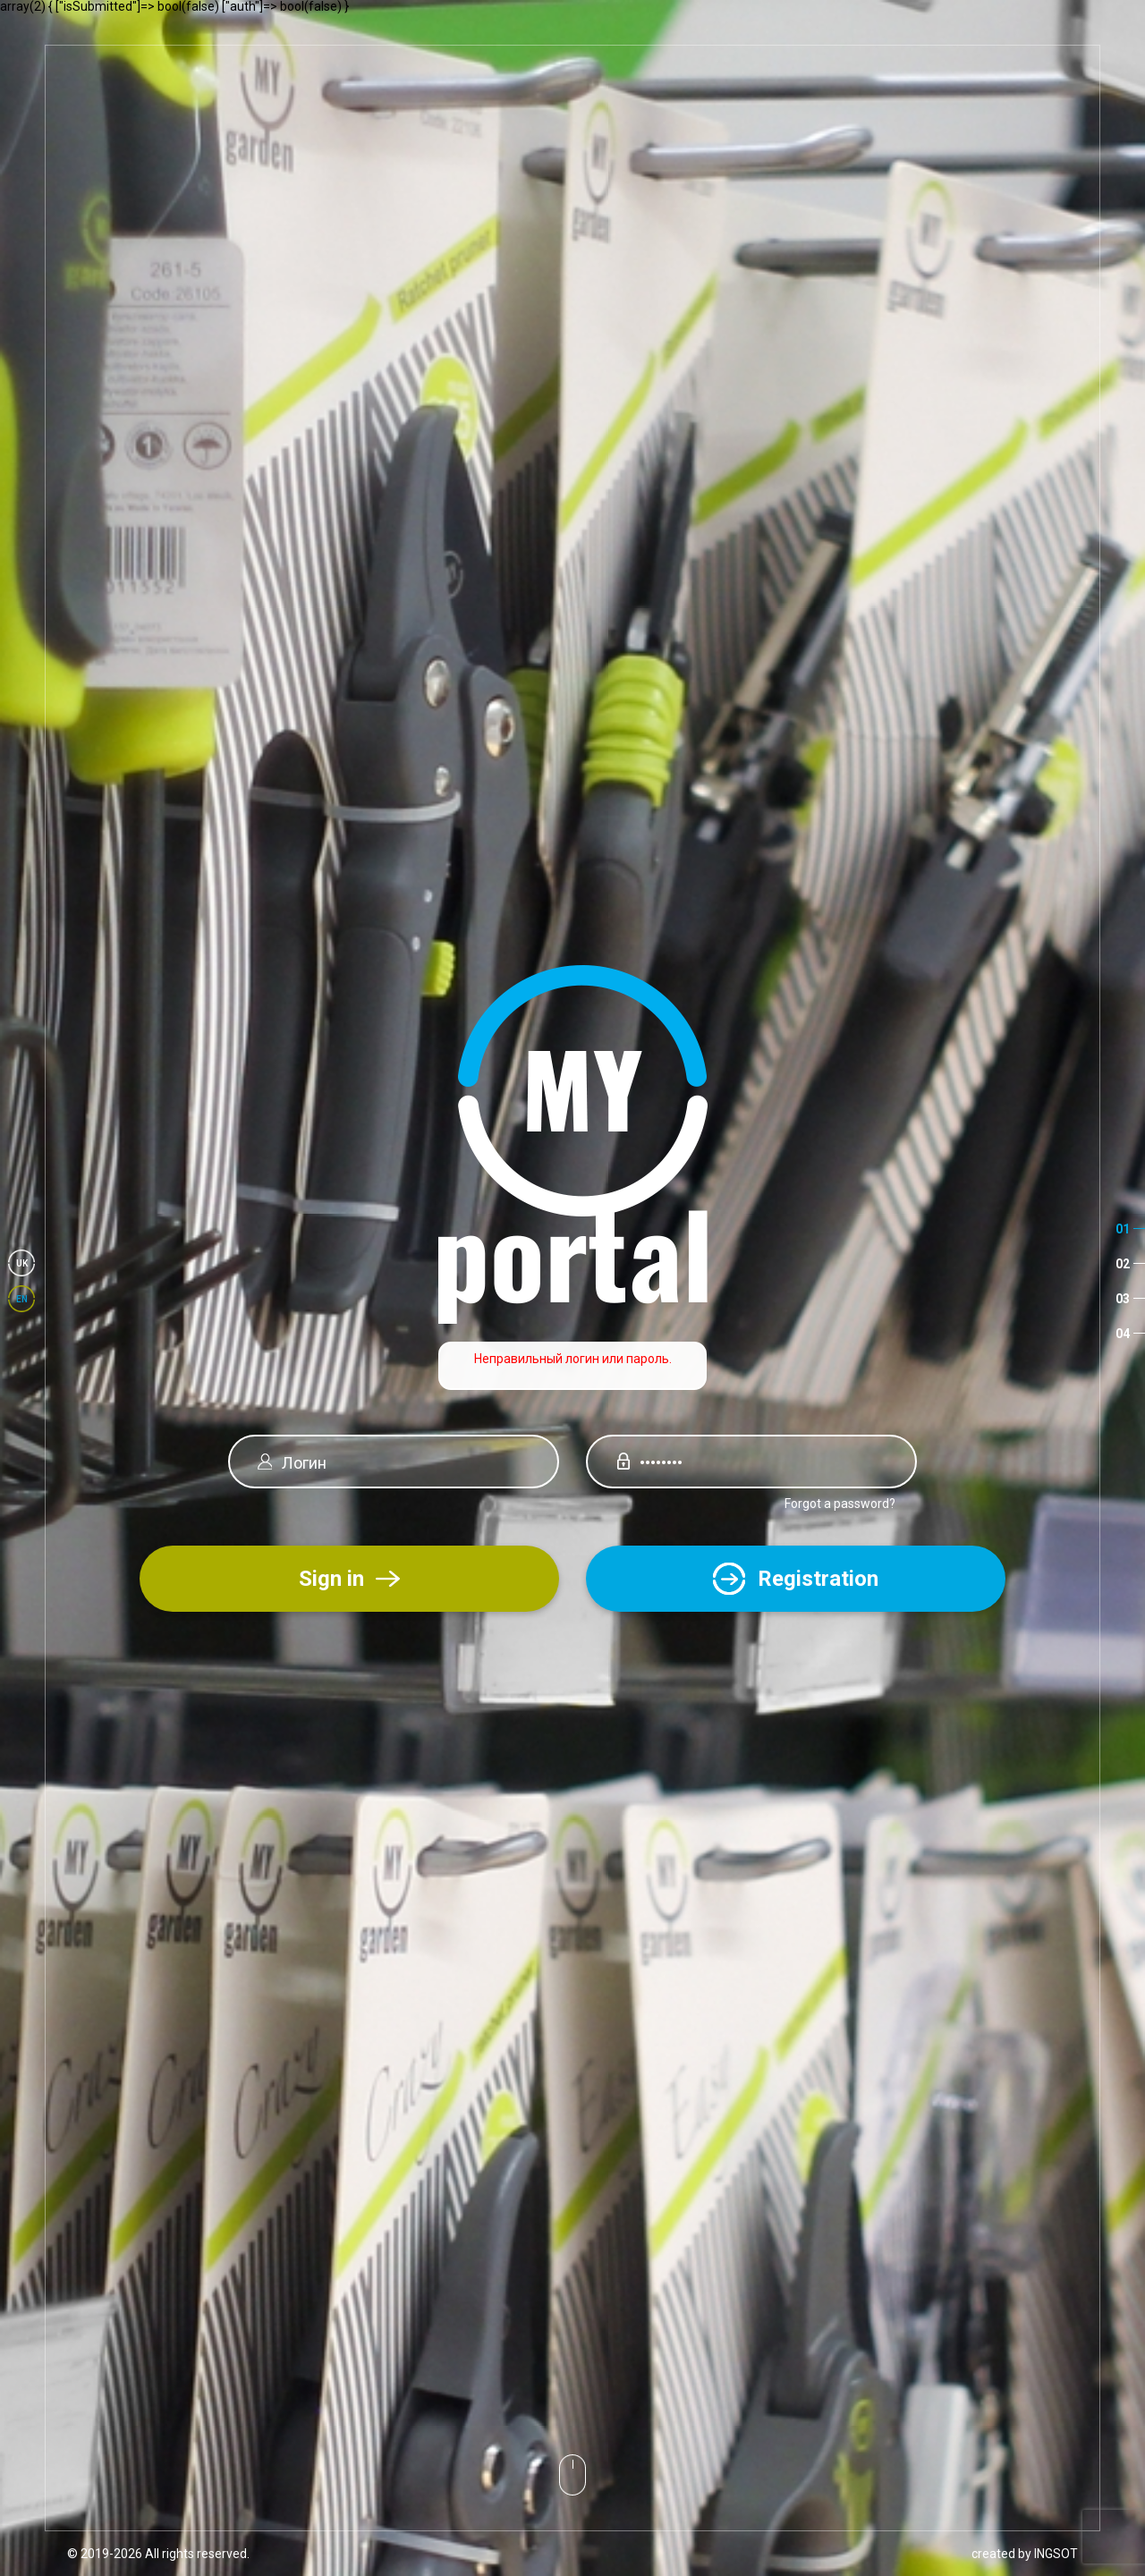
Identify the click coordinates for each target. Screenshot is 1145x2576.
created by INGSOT (1024, 2553)
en (22, 1299)
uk (22, 1263)
